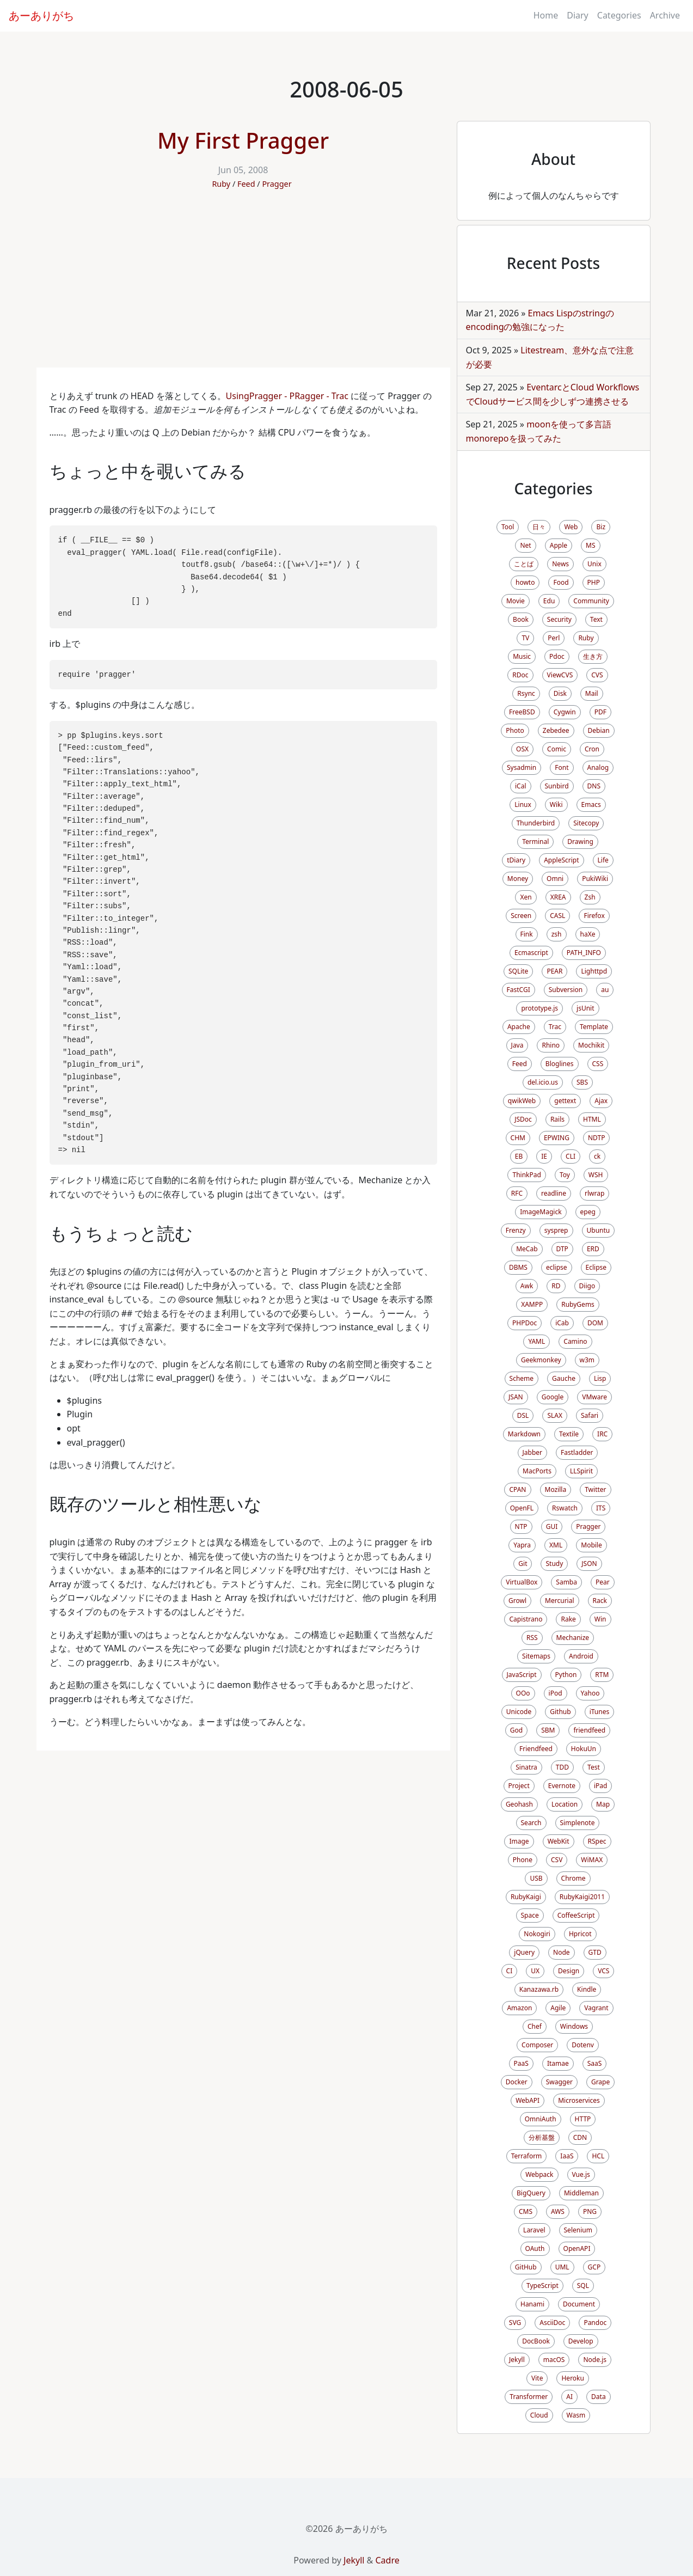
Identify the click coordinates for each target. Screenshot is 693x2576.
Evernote (561, 1785)
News (560, 563)
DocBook (536, 2341)
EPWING (556, 1137)
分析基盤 (542, 2137)
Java (517, 1045)
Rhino (551, 1045)
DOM (595, 1322)
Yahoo (590, 1693)
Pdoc (557, 656)
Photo (515, 730)
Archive (665, 15)
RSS (532, 1637)
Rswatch (565, 1508)
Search (531, 1822)
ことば (523, 563)
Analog (598, 767)
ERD (593, 1248)
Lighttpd (594, 971)
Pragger (276, 184)
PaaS (521, 2063)
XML (555, 1545)
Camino (575, 1341)
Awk (526, 1285)
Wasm (576, 2415)
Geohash (519, 1804)
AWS (558, 2211)
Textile (569, 1434)
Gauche (563, 1378)
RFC (517, 1193)
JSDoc (523, 1119)
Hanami (532, 2304)
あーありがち (41, 15)
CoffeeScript (576, 1915)
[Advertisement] (243, 286)
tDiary (516, 860)
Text (596, 619)
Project (519, 1785)
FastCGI (518, 989)
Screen (521, 915)
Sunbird (557, 786)
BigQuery (531, 2193)
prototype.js (539, 1008)
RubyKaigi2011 (582, 1896)
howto (525, 582)
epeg (588, 1211)
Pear (603, 1582)
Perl (554, 638)
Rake (568, 1619)
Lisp (600, 1378)
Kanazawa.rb (539, 1989)
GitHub (526, 2267)
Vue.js (581, 2174)
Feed (246, 184)
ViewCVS (560, 675)
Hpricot (580, 1933)
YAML (536, 1341)
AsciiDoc (552, 2322)
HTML (592, 1119)
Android (581, 1656)
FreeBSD (522, 712)
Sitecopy (586, 823)
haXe (588, 934)
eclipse (556, 1267)
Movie (515, 600)
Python (566, 1674)
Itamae (558, 2063)
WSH (595, 1174)
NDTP (596, 1137)
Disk (560, 693)
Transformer (529, 2396)
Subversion (566, 989)
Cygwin (565, 712)
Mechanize (572, 1637)
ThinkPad (526, 1174)
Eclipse (596, 1267)
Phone (522, 1859)
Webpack (539, 2174)
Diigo (587, 1285)
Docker (517, 2082)
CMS (525, 2211)
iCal (520, 786)
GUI (552, 1526)
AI (569, 2396)
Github (560, 1711)
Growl (517, 1600)
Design (568, 1970)
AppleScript (561, 860)
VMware (594, 1397)
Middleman (581, 2193)
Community (591, 600)
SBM (548, 1730)
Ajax (601, 1100)
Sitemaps (536, 1656)
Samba (566, 1582)
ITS (600, 1508)
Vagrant (596, 2007)
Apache (518, 1026)
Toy (565, 1174)
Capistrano (525, 1619)
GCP (594, 2267)
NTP (521, 1526)
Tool (507, 526)
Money (517, 878)
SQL (583, 2285)
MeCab (526, 1248)
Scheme (522, 1378)
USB (536, 1878)
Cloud (539, 2415)
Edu (549, 600)
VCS (603, 1970)
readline (553, 1193)
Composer (537, 2044)
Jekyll (517, 2359)
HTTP (583, 2119)
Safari (589, 1415)
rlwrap (594, 1193)
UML (562, 2267)
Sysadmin (521, 767)
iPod (555, 1693)
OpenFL (521, 1508)
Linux (522, 804)
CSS (598, 1063)
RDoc (520, 675)
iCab (562, 1322)
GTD (595, 1952)
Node (561, 1952)
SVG (515, 2322)
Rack (600, 1600)
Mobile (591, 1545)
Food (560, 582)
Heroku (572, 2378)
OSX (522, 749)
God (516, 1730)
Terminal (535, 841)
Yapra (522, 1545)
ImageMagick (540, 1211)
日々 (538, 526)
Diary (577, 15)
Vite (537, 2378)
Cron (592, 749)
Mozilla (556, 1489)
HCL (598, 2156)
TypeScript (542, 2285)
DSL (523, 1415)
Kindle (586, 1989)
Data (598, 2396)
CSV (556, 1859)
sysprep (556, 1230)
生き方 (593, 656)
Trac (555, 1026)
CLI (570, 1156)
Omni (555, 878)
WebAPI (527, 2100)
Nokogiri (537, 1933)
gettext (565, 1100)
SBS (582, 1082)
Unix (594, 563)
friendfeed (589, 1730)
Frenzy (516, 1230)
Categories (619, 15)
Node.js (594, 2359)
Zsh (590, 897)
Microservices (579, 2100)
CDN (580, 2137)
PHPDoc (524, 1322)
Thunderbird (536, 823)
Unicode (518, 1711)
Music (522, 656)
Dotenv (583, 2044)
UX (535, 1970)
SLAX (554, 1415)
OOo (523, 1693)
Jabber (533, 1452)
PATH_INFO (584, 952)
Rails (557, 1119)
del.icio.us (543, 1082)
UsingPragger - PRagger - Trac (287, 396)
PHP (593, 582)
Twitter (595, 1489)
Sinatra (526, 1767)
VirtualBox (521, 1582)
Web (571, 526)
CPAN (517, 1489)
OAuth (535, 2248)
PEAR (554, 971)
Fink (526, 934)
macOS (554, 2359)
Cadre (387, 2560)
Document (579, 2304)
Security (559, 619)
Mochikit (591, 1045)
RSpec (597, 1841)
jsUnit (585, 1008)
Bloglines (559, 1063)
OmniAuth (540, 2119)
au (605, 989)
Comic (556, 749)
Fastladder (577, 1452)
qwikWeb (522, 1100)
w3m (587, 1360)
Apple (558, 545)
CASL (557, 915)
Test (593, 1767)
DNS (593, 786)
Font (561, 767)
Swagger (559, 2082)
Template (594, 1026)
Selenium (578, 2230)
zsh (556, 934)
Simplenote (577, 1822)
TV (525, 638)
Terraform (526, 2156)
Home (546, 15)
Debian (599, 730)
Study (554, 1563)
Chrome (573, 1878)
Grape (600, 2082)
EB (519, 1156)
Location (564, 1804)
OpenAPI (577, 2248)
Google (553, 1397)
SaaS (594, 2063)
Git (522, 1563)
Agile (558, 2007)
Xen (525, 897)
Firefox (594, 915)
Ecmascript (531, 952)
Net (525, 545)
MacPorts (537, 1471)
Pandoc (595, 2322)
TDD (562, 1767)
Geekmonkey (541, 1360)
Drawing (580, 841)
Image (519, 1841)
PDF (600, 712)
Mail (591, 693)
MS (590, 545)
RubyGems (577, 1304)
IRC (602, 1434)
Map (603, 1804)
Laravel (534, 2230)
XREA (558, 897)
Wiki (556, 804)
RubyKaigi (526, 1896)
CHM (518, 1137)
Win (600, 1619)
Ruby (221, 184)
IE (544, 1156)
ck (597, 1156)
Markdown (524, 1434)
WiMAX (592, 1859)
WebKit (558, 1841)
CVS (597, 675)
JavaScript (522, 1674)
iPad (600, 1785)
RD (555, 1285)
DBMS (518, 1267)
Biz (600, 526)
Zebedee (556, 730)
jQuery (524, 1952)
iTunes (600, 1711)
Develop (580, 2341)
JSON (589, 1563)
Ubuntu (598, 1230)
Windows (574, 2026)
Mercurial (559, 1600)
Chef (535, 2026)
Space (530, 1915)
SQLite (518, 971)
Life (603, 860)
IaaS (566, 2156)
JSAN (515, 1397)
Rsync (526, 693)
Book (521, 619)
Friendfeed (536, 1748)
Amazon (519, 2007)
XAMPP (532, 1304)
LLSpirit (581, 1471)
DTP (562, 1248)
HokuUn (583, 1748)
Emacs (591, 804)
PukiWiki (595, 878)
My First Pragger (243, 140)
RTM (602, 1674)
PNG (590, 2211)
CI (509, 1970)
